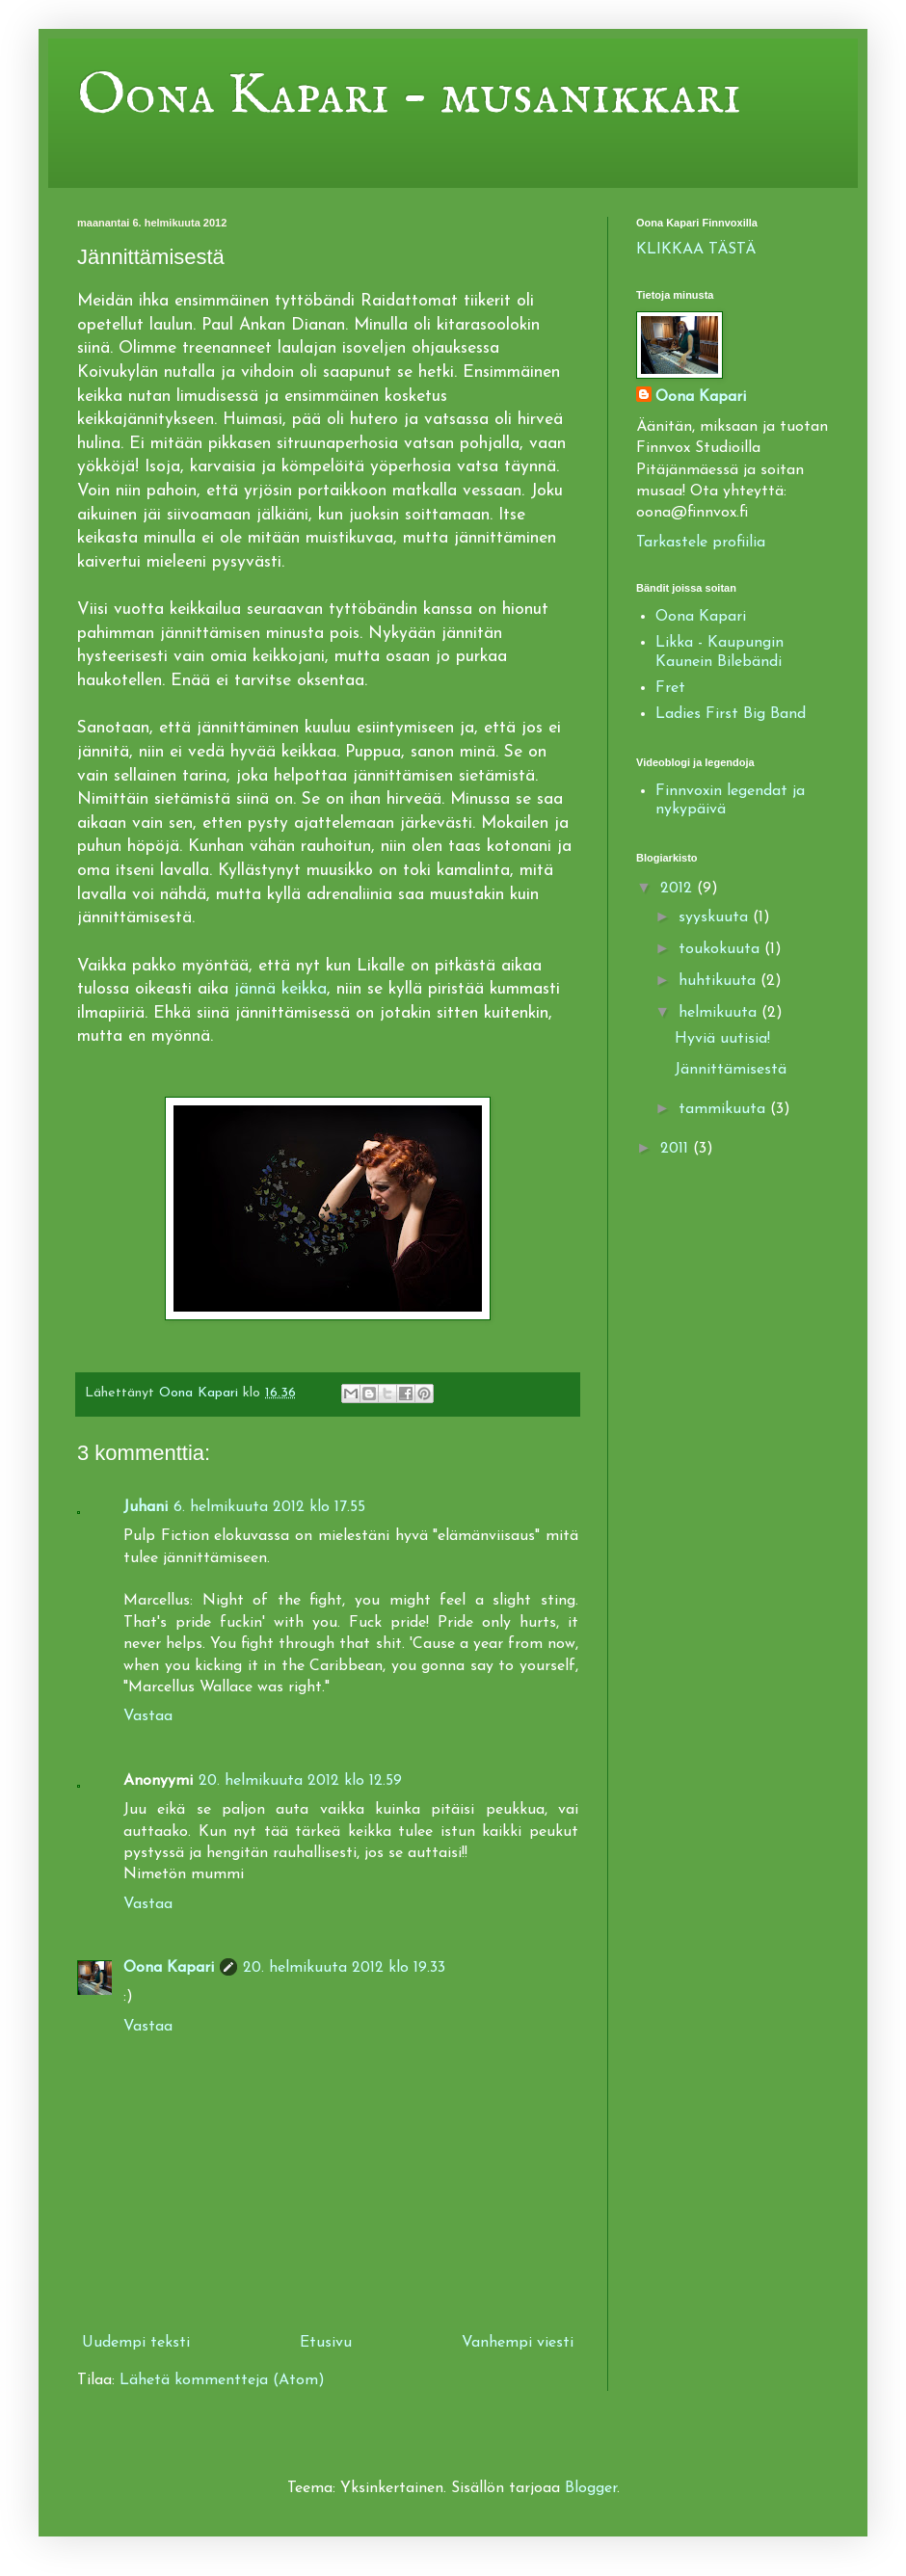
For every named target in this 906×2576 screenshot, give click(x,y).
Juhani (145, 1507)
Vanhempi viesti (517, 2342)
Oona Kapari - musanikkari (409, 96)
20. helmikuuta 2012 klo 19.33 (344, 1968)
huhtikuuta (719, 981)
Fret (670, 688)
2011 (676, 1148)
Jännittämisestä (730, 1069)
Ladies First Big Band (730, 714)
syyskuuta (716, 917)
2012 (678, 888)
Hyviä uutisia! (722, 1039)
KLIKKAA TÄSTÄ (696, 249)
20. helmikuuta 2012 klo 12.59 (300, 1781)
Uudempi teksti (136, 2342)
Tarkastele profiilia (700, 542)
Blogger (591, 2488)
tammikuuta (724, 1109)
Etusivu (326, 2342)
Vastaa (148, 1716)
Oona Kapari (168, 1968)
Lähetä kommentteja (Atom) (222, 2380)
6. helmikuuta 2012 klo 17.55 (269, 1507)
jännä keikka (280, 989)
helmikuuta (720, 1013)
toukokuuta (721, 949)
